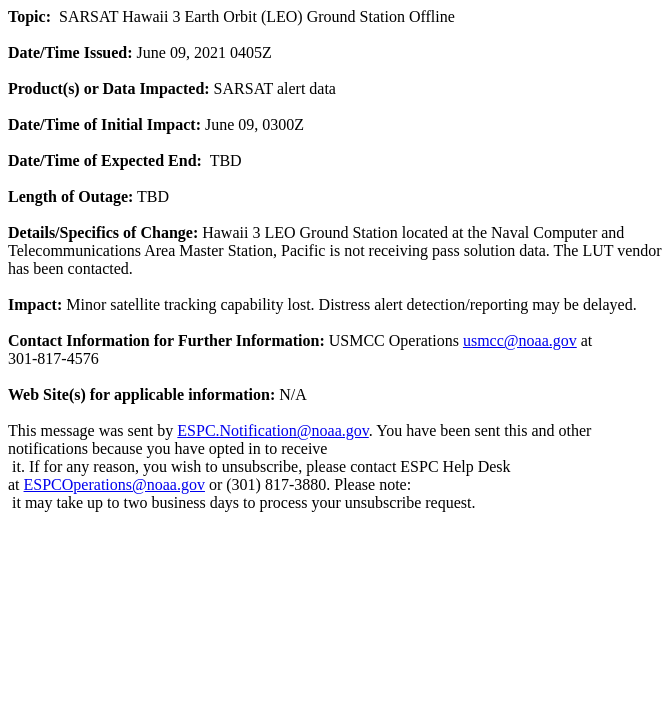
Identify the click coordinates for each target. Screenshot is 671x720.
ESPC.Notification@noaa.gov (272, 430)
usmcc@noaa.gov (520, 340)
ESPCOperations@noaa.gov (114, 484)
